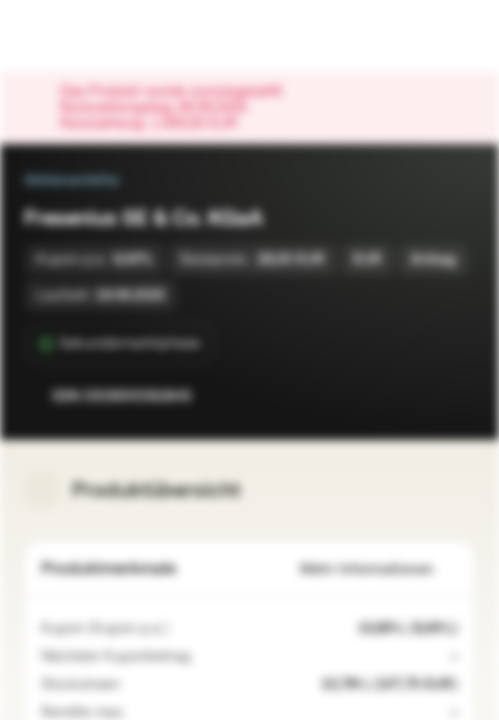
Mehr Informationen (379, 569)
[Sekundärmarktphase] (119, 344)
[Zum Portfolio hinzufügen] (455, 396)
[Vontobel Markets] (78, 36)
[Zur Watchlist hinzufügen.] (415, 396)
